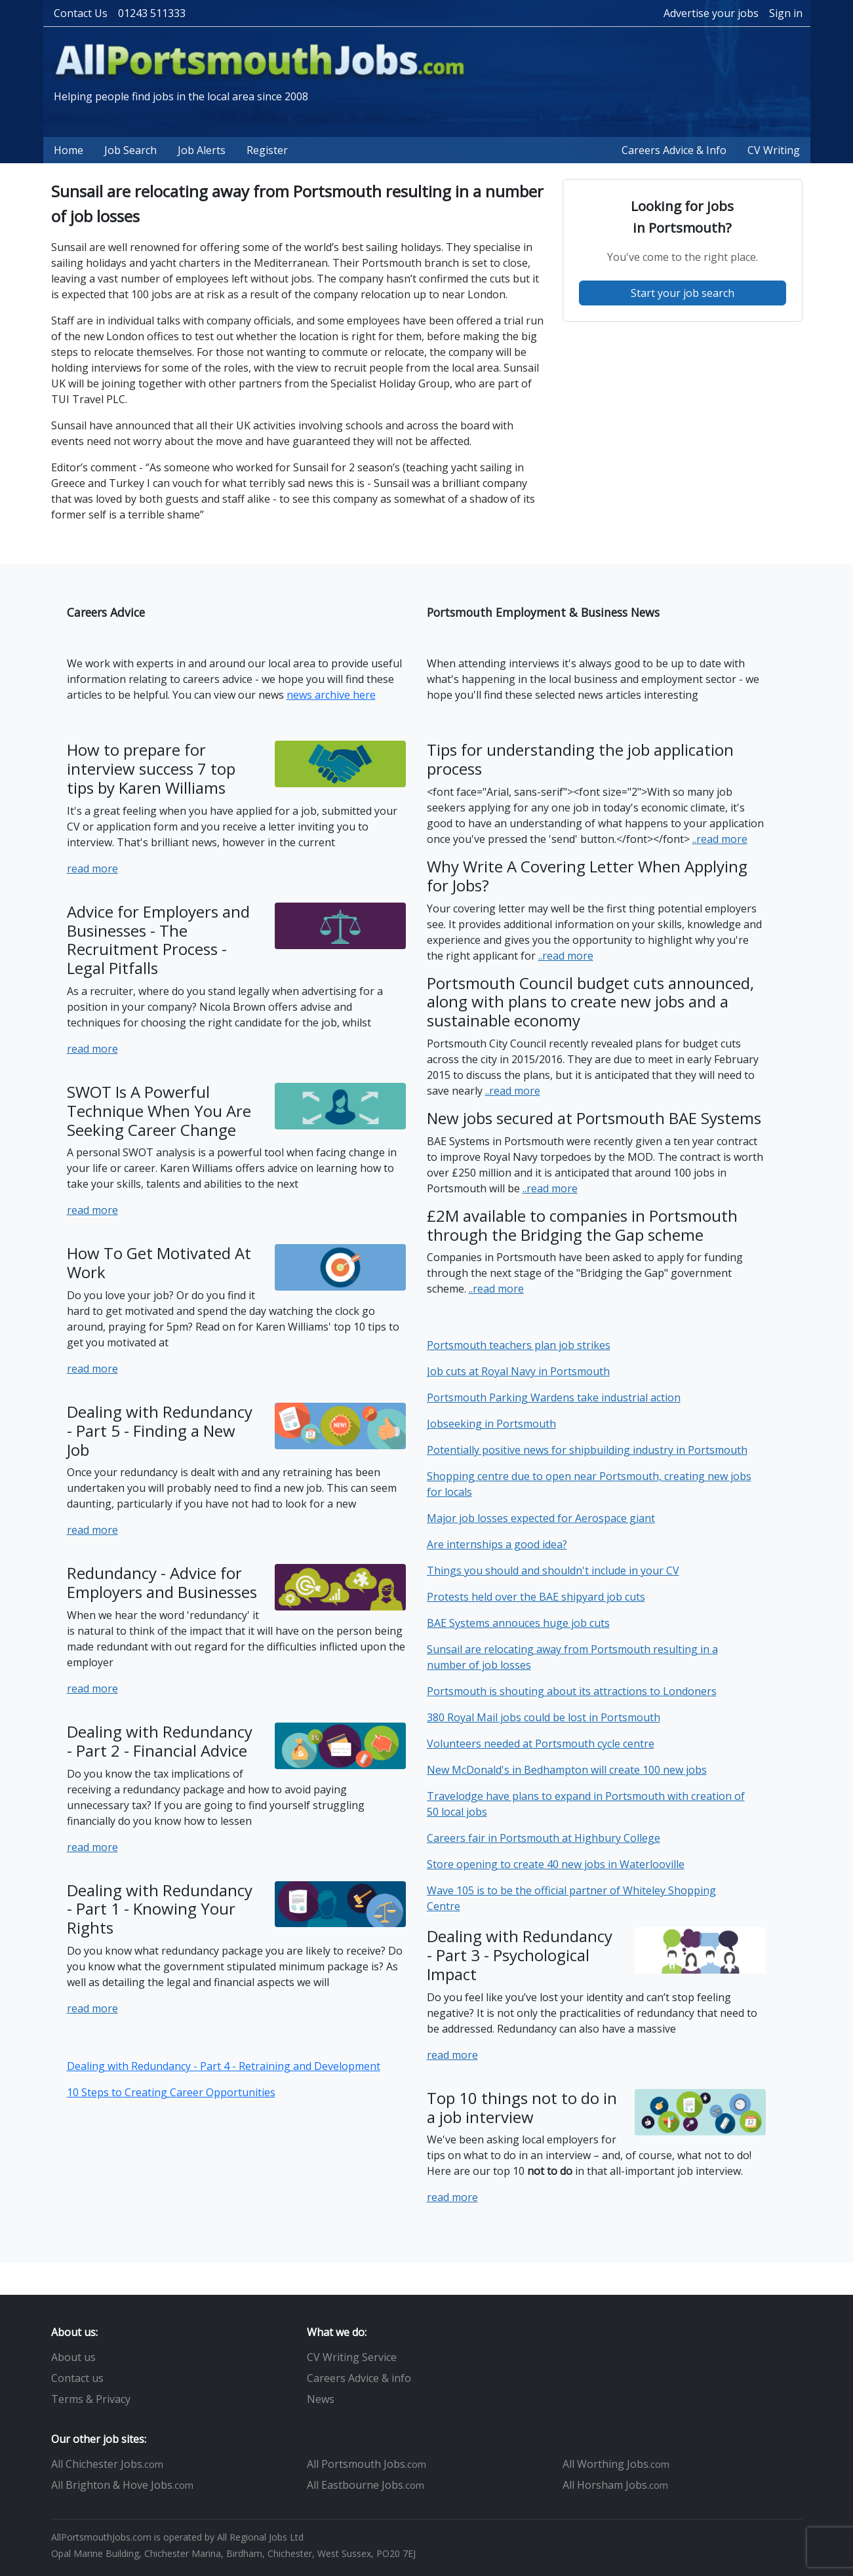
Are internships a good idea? (497, 1544)
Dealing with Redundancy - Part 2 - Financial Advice (159, 1741)
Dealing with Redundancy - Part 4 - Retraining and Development (223, 2066)
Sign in (786, 13)
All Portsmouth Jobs (366, 2464)
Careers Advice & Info (674, 150)
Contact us (77, 2378)
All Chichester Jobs (107, 2464)
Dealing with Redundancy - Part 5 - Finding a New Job (159, 1430)
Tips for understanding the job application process (580, 759)
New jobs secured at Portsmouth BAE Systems (594, 1118)
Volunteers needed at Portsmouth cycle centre (540, 1743)
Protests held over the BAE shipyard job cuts (536, 1597)
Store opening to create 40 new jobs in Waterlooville (555, 1864)
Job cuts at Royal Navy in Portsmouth (518, 1371)
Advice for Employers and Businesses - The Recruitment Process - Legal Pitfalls (158, 940)
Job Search (130, 150)
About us (73, 2357)
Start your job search (682, 293)
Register (267, 150)
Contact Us (81, 13)
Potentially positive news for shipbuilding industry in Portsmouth (587, 1450)
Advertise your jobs (711, 13)
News (320, 2399)
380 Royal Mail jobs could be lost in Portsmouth (543, 1717)
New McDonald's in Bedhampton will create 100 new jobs (567, 1770)
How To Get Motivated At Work (159, 1262)
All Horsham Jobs (615, 2485)
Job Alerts (202, 150)
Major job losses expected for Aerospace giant (541, 1518)
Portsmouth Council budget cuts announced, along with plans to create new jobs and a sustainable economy (590, 1002)
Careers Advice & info (359, 2378)
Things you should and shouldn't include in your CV (553, 1570)
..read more (719, 839)
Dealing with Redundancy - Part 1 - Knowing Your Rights (159, 1909)
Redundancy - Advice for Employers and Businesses (162, 1582)
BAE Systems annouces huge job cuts (518, 1623)
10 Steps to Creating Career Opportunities (171, 2092)
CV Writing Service (352, 2357)
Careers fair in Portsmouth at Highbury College (543, 1838)
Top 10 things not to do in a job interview (522, 2107)
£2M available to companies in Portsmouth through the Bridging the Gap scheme (582, 1225)
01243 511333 (152, 13)
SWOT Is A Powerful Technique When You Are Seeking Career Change (159, 1111)
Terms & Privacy (90, 2399)
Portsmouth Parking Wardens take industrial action (554, 1397)
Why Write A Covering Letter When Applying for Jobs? (587, 875)
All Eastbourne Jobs (365, 2485)
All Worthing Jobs (616, 2464)
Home (68, 150)
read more (92, 868)
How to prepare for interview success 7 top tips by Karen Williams (151, 768)
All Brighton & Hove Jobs (122, 2485)
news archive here (331, 695)
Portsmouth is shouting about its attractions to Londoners (572, 1691)
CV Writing (773, 150)
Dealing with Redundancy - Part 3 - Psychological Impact (519, 1955)
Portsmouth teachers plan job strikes (518, 1345)
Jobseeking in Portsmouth (491, 1423)
